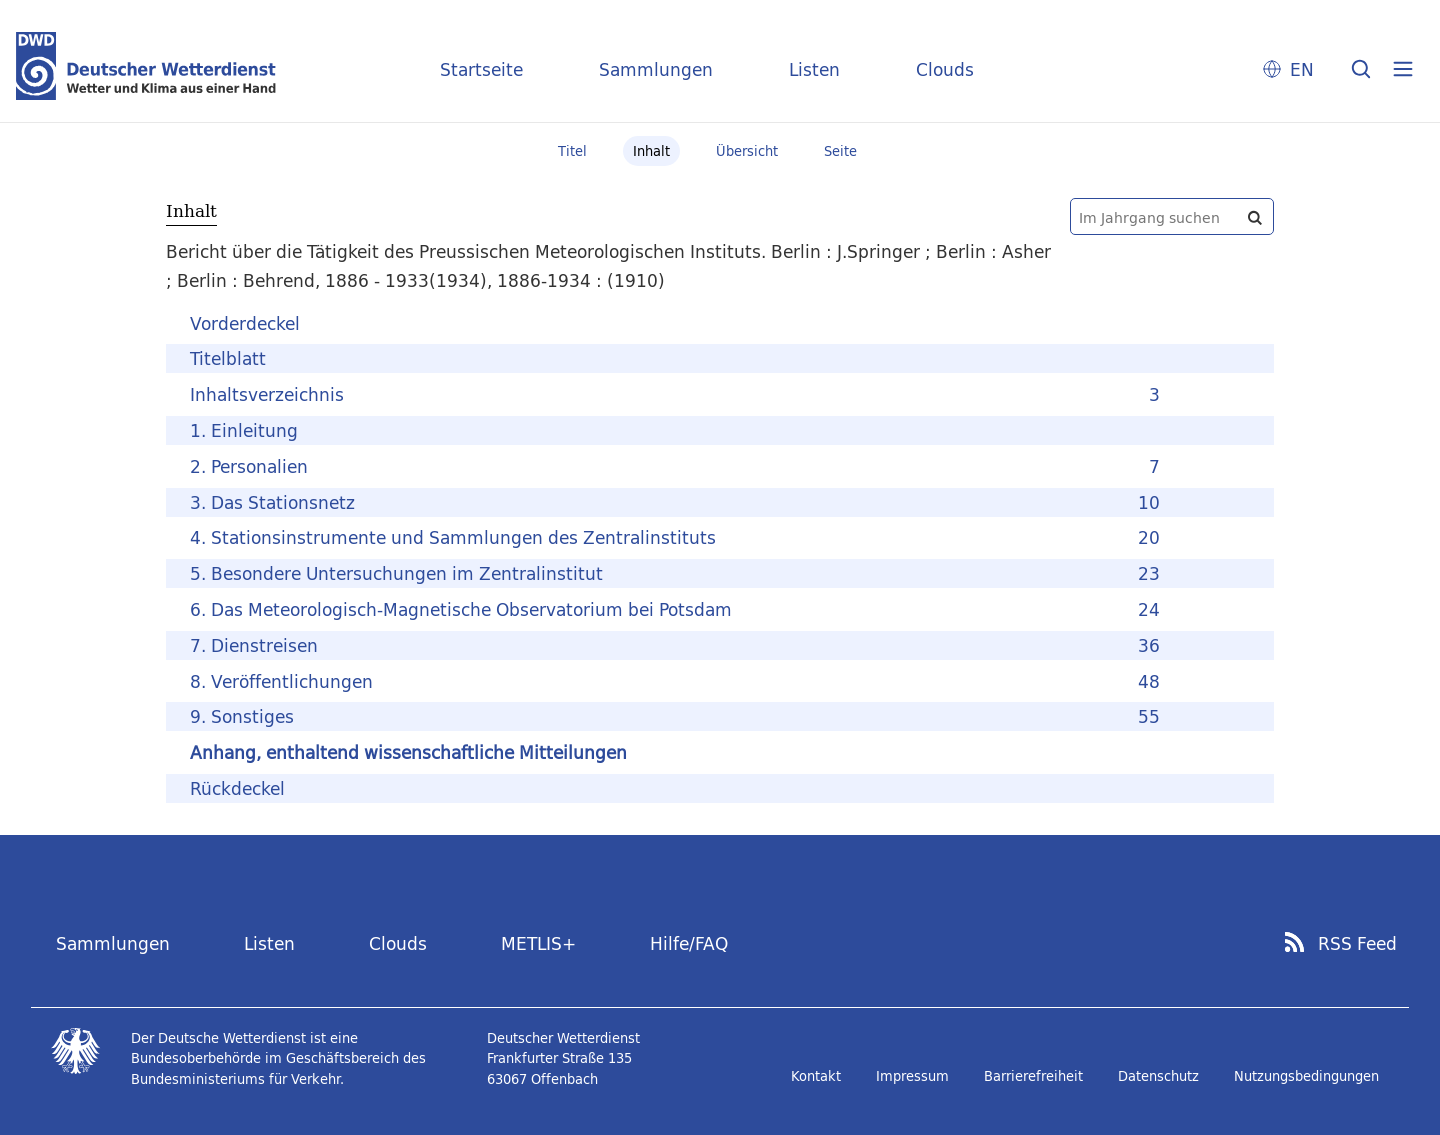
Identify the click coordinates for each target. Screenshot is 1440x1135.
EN (1302, 69)
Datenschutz (1158, 1076)
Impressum (912, 1076)
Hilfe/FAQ (689, 943)
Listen (814, 69)
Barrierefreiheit (1033, 1076)
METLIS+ (538, 943)
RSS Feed (1357, 944)
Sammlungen (656, 69)
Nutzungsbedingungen (1306, 1076)
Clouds (945, 69)
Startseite (481, 69)
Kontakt (816, 1076)
